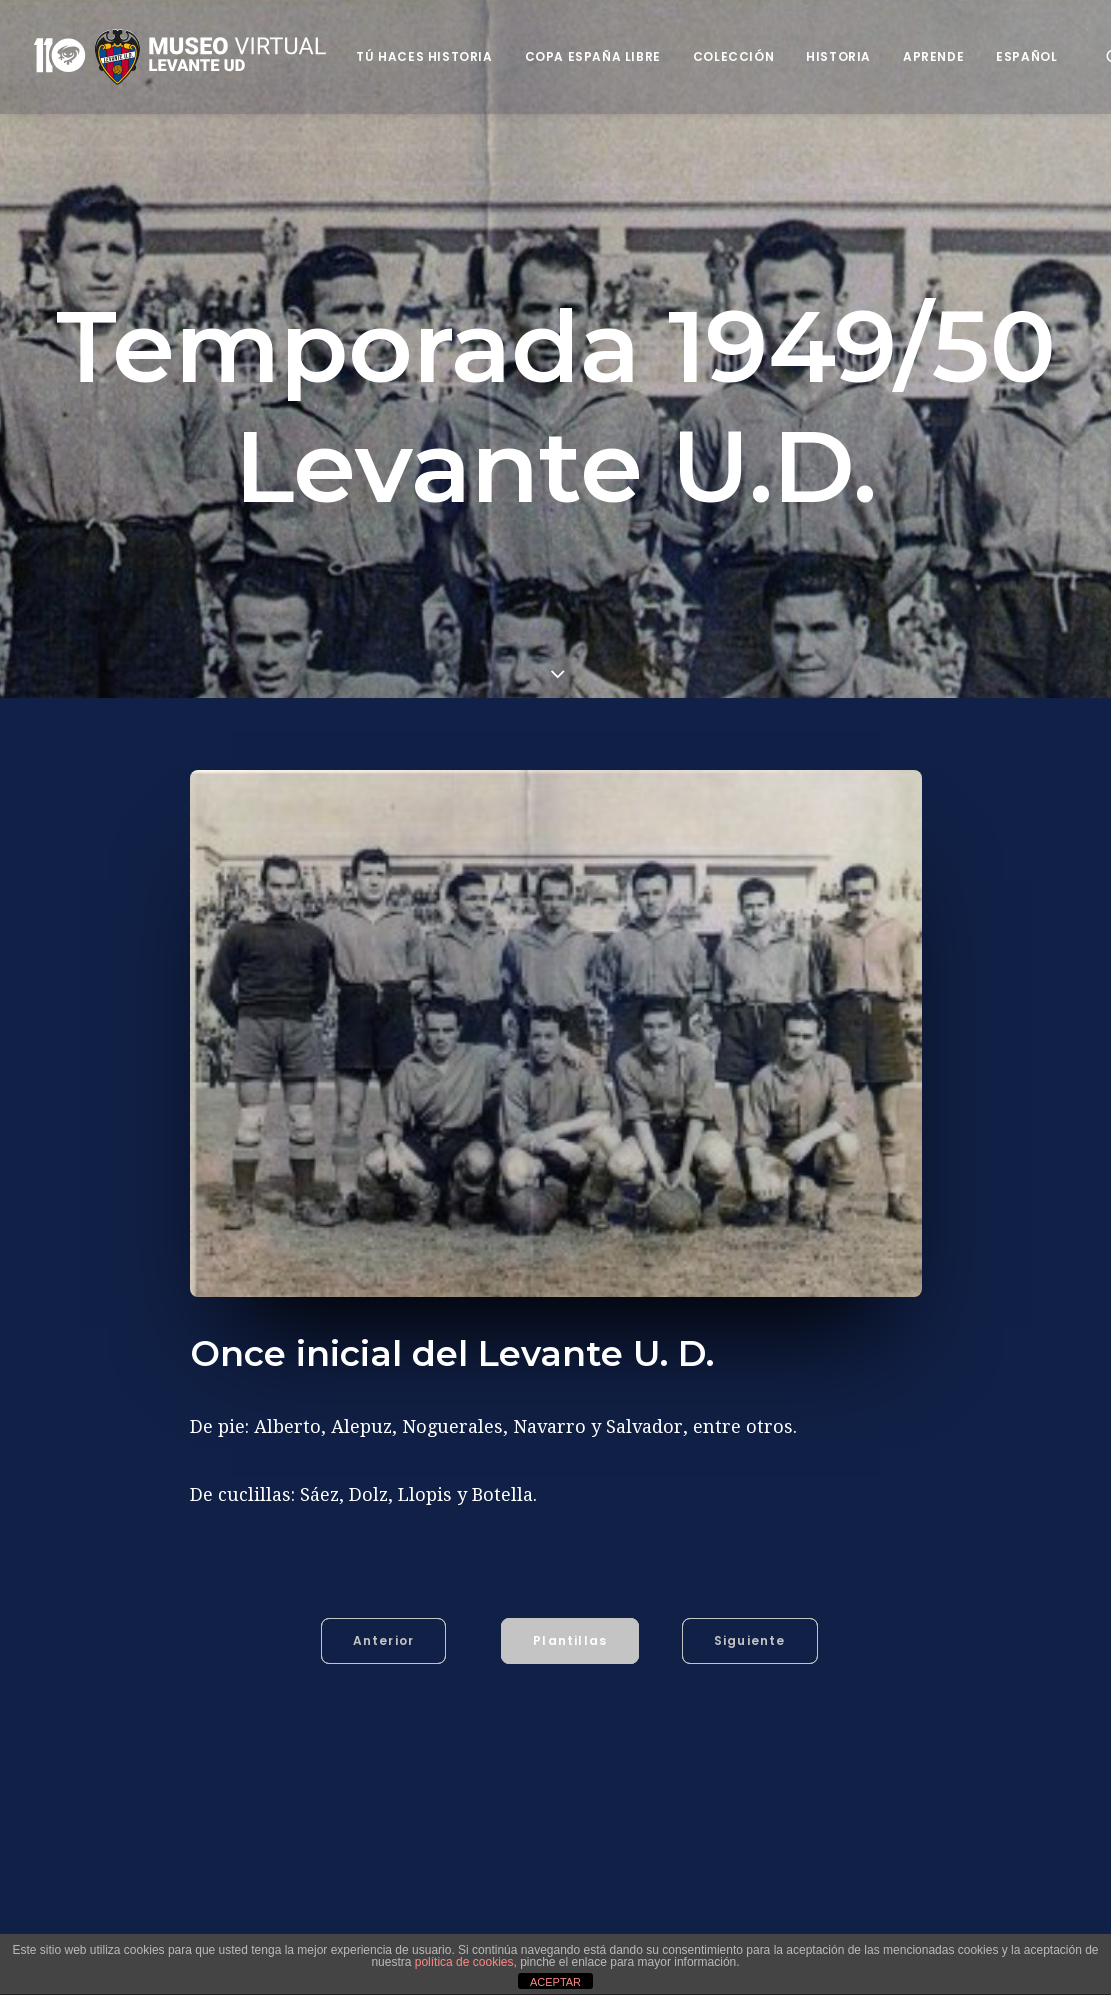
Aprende (933, 56)
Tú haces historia (424, 56)
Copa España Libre (593, 56)
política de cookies (464, 1962)
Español (1026, 56)
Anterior (384, 1640)
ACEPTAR (555, 1982)
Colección (733, 56)
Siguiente (750, 1640)
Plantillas (570, 1640)
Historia (838, 56)
